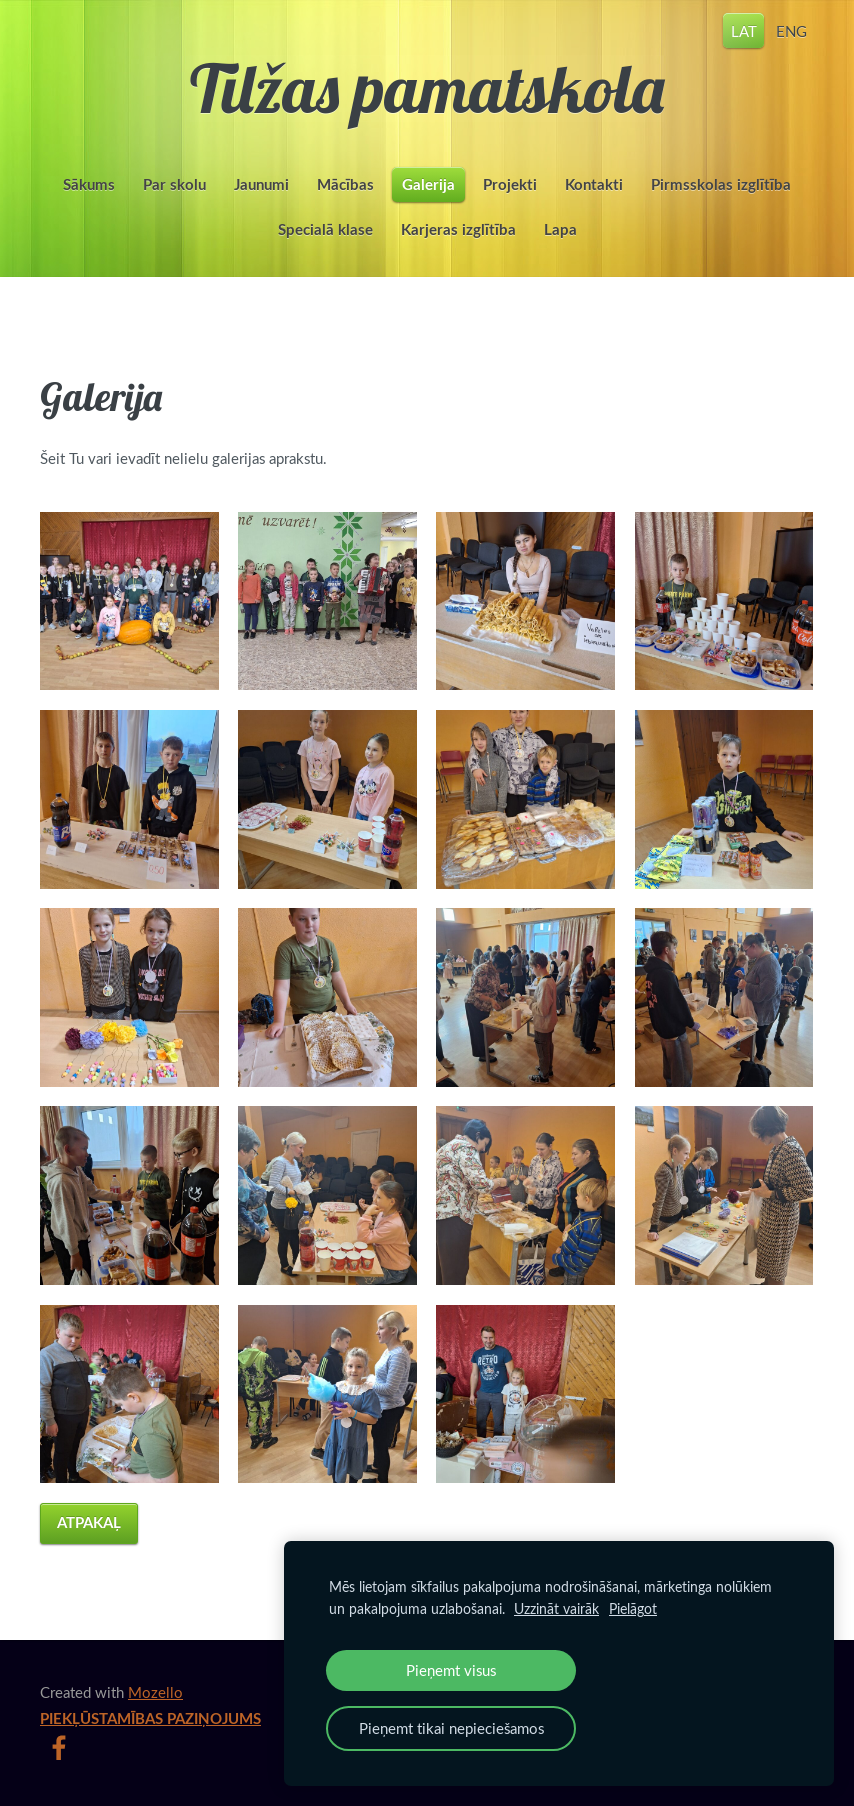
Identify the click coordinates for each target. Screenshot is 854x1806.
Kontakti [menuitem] (594, 184)
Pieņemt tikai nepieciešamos (451, 1728)
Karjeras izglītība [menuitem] (458, 229)
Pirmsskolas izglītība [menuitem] (721, 184)
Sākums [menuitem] (89, 184)
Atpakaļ (89, 1522)
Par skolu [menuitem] (174, 184)
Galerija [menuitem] (428, 184)
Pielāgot (633, 1608)
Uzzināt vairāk (556, 1608)
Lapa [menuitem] (560, 229)
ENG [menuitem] (791, 30)
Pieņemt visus (451, 1670)
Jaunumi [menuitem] (261, 184)
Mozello (155, 1692)
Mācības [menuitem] (345, 184)
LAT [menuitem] (744, 30)
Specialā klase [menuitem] (325, 229)
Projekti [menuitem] (510, 184)
